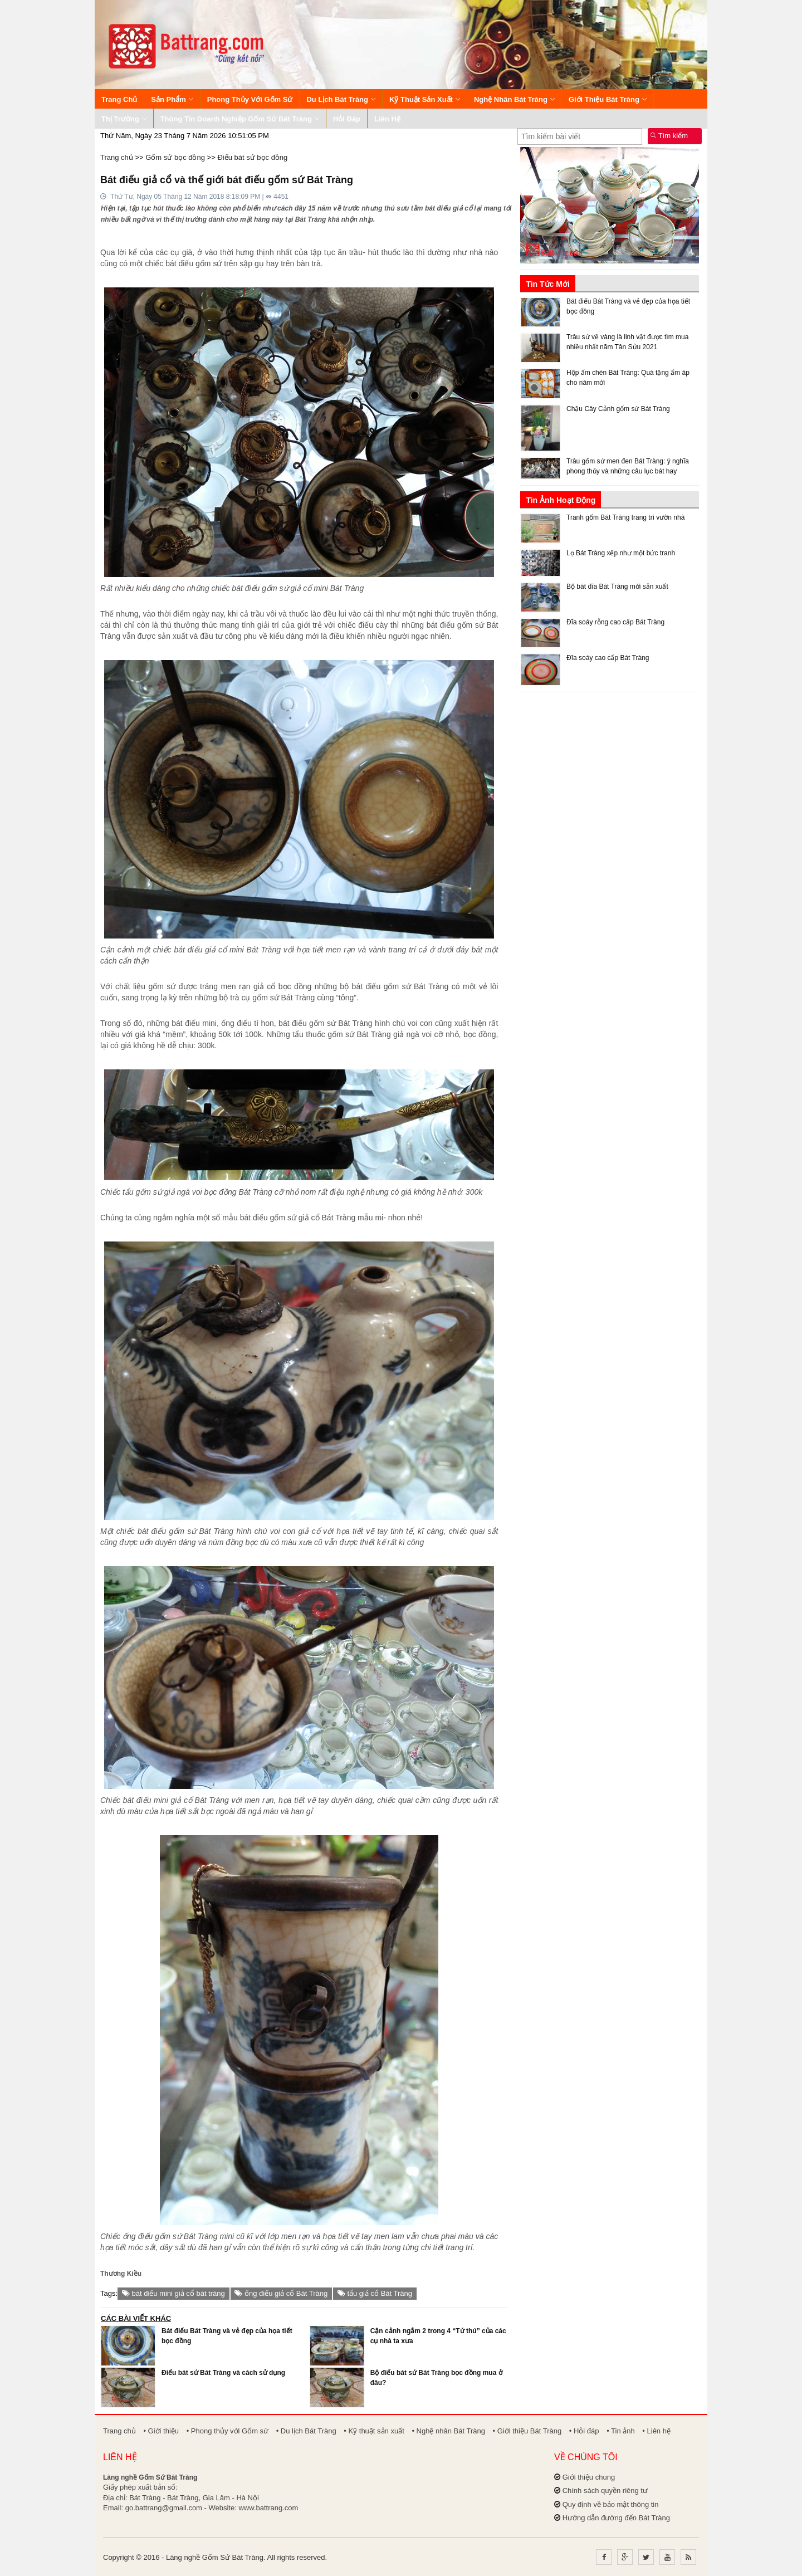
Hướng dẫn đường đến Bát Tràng (616, 2518)
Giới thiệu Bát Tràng (608, 99)
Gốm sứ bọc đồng (175, 157)
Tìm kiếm (669, 135)
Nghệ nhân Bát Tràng (514, 99)
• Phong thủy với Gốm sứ (227, 2431)
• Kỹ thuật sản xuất (374, 2431)
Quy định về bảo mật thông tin (611, 2504)
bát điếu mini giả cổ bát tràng (173, 2293)
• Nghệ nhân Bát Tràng (448, 2431)
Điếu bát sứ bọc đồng (252, 157)
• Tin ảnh (621, 2431)
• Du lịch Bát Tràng (306, 2431)
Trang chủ (119, 99)
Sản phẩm (172, 99)
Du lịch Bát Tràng (340, 99)
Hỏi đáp (346, 119)
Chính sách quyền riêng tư (605, 2490)
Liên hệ (387, 119)
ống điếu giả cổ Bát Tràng (280, 2293)
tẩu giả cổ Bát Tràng (375, 2293)
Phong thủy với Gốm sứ (250, 99)
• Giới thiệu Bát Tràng (527, 2431)
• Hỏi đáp (584, 2431)
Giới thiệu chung (589, 2477)
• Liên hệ (656, 2431)
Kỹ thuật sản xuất (424, 99)
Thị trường (123, 119)
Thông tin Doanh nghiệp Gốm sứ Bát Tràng (239, 119)
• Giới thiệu (161, 2431)
